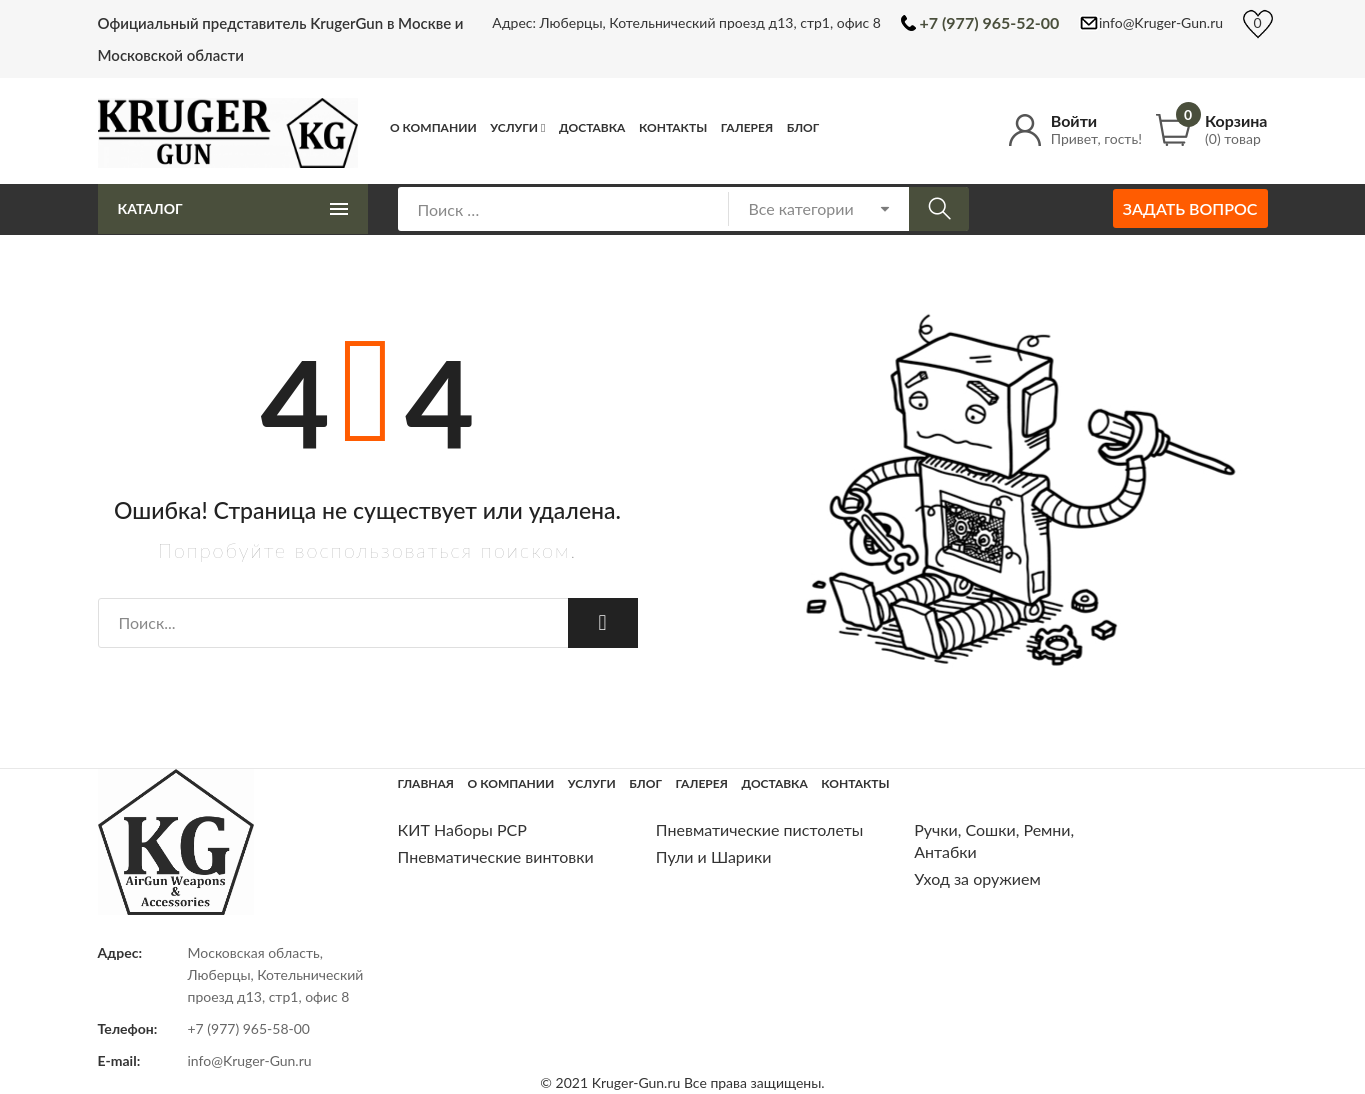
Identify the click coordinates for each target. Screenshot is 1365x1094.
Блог (803, 127)
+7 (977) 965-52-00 (989, 22)
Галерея (747, 127)
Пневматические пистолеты (760, 829)
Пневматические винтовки (496, 856)
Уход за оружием (977, 878)
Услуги (514, 127)
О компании (433, 127)
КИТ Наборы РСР (462, 829)
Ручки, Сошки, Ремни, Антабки (994, 840)
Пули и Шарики (714, 856)
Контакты (673, 127)
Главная (426, 783)
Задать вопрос (1190, 208)
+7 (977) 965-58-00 (249, 1028)
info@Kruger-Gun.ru (1161, 22)
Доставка (592, 127)
